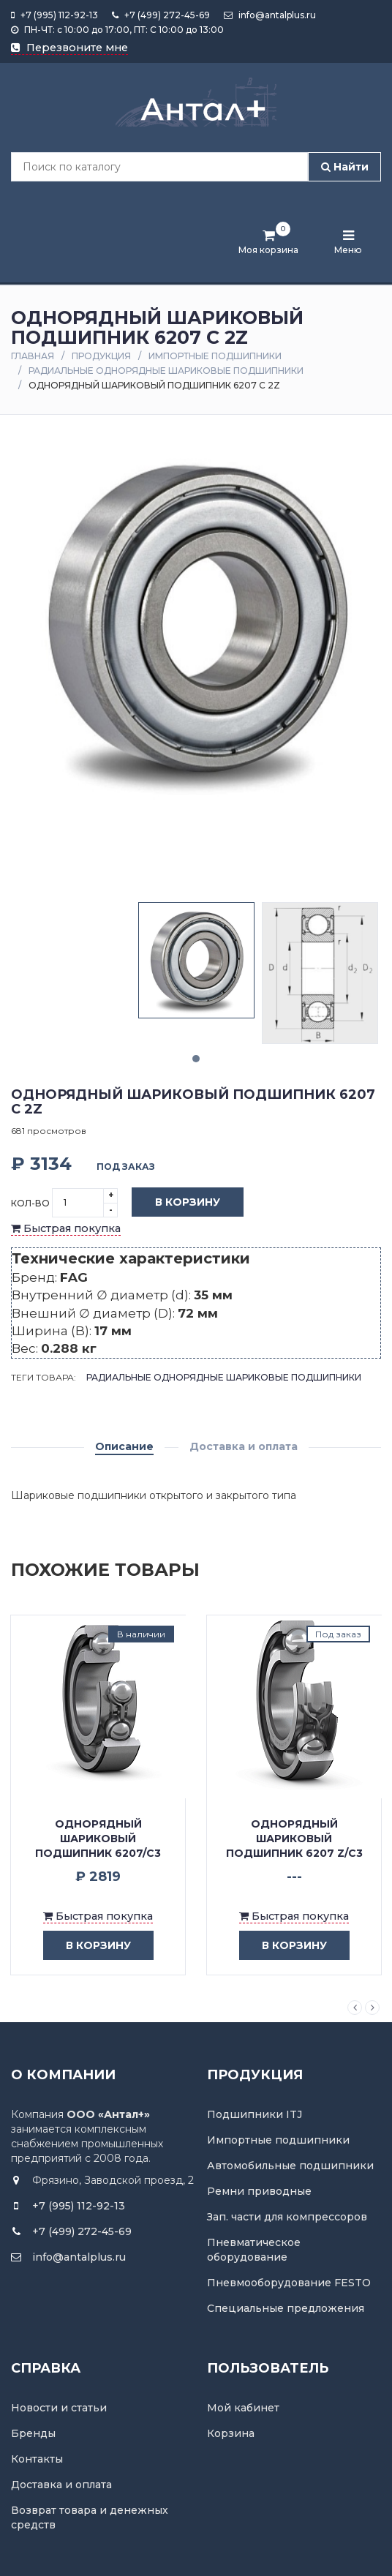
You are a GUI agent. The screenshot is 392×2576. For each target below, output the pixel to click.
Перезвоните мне (69, 47)
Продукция (101, 355)
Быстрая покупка (66, 1228)
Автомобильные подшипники (290, 2165)
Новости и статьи (59, 2407)
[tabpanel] (196, 960)
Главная (32, 355)
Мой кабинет (243, 2407)
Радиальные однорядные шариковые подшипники (166, 370)
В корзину (176, 1203)
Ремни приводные (259, 2191)
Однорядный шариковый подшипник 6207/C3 (98, 1838)
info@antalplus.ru (270, 15)
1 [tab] (196, 1058)
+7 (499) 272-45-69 (161, 15)
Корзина (231, 2433)
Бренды (33, 2433)
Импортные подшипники (215, 355)
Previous (354, 2007)
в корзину (87, 1945)
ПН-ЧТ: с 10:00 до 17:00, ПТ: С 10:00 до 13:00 (117, 29)
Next (372, 2007)
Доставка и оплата (243, 1446)
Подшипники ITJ (254, 2114)
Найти (345, 166)
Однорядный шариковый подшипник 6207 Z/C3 (294, 1838)
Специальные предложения (285, 2308)
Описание (124, 1446)
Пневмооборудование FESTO (289, 2282)
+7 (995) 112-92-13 (54, 15)
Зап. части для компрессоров (287, 2216)
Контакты (37, 2459)
